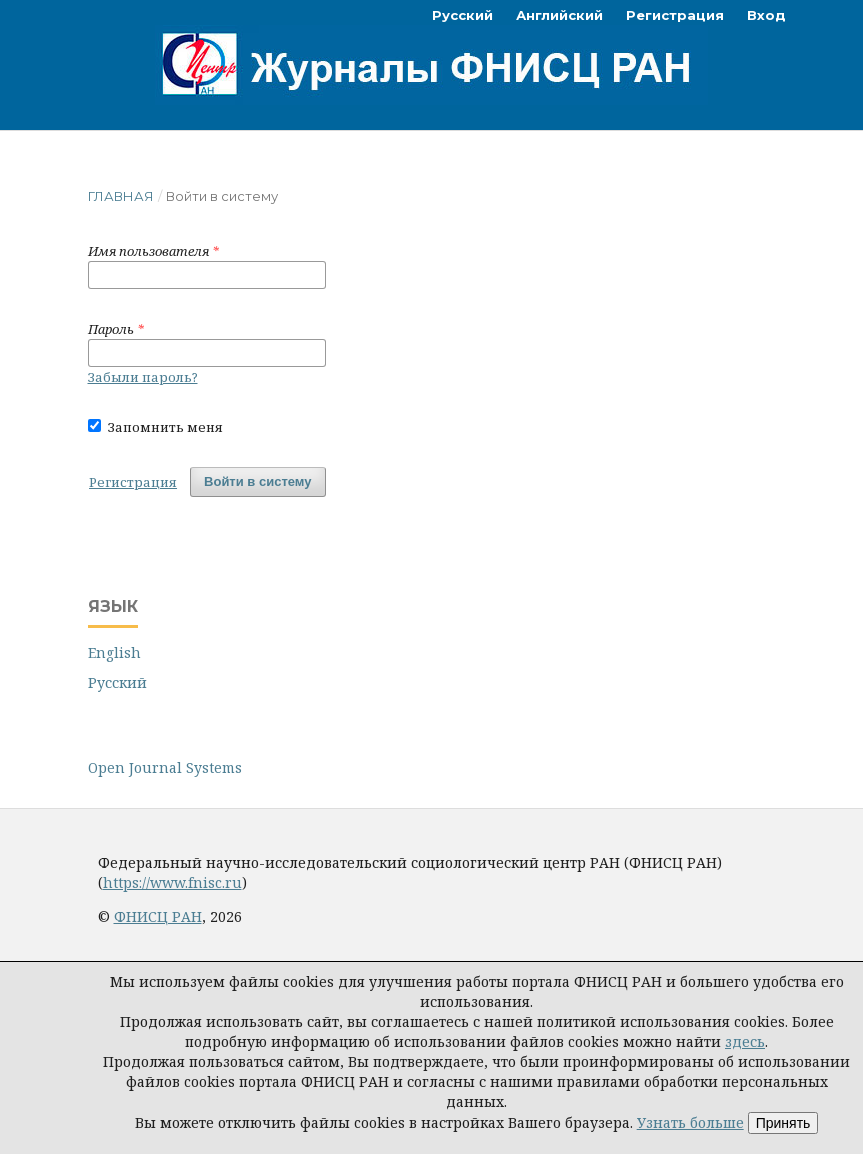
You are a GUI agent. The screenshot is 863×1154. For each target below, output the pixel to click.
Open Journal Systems (165, 767)
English (114, 652)
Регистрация (675, 15)
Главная (121, 196)
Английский (559, 15)
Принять (783, 1123)
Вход (766, 15)
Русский (462, 15)
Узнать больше (690, 1122)
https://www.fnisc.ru (172, 882)
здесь (745, 1041)
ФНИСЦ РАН (158, 916)
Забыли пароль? (143, 377)
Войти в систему (257, 481)
